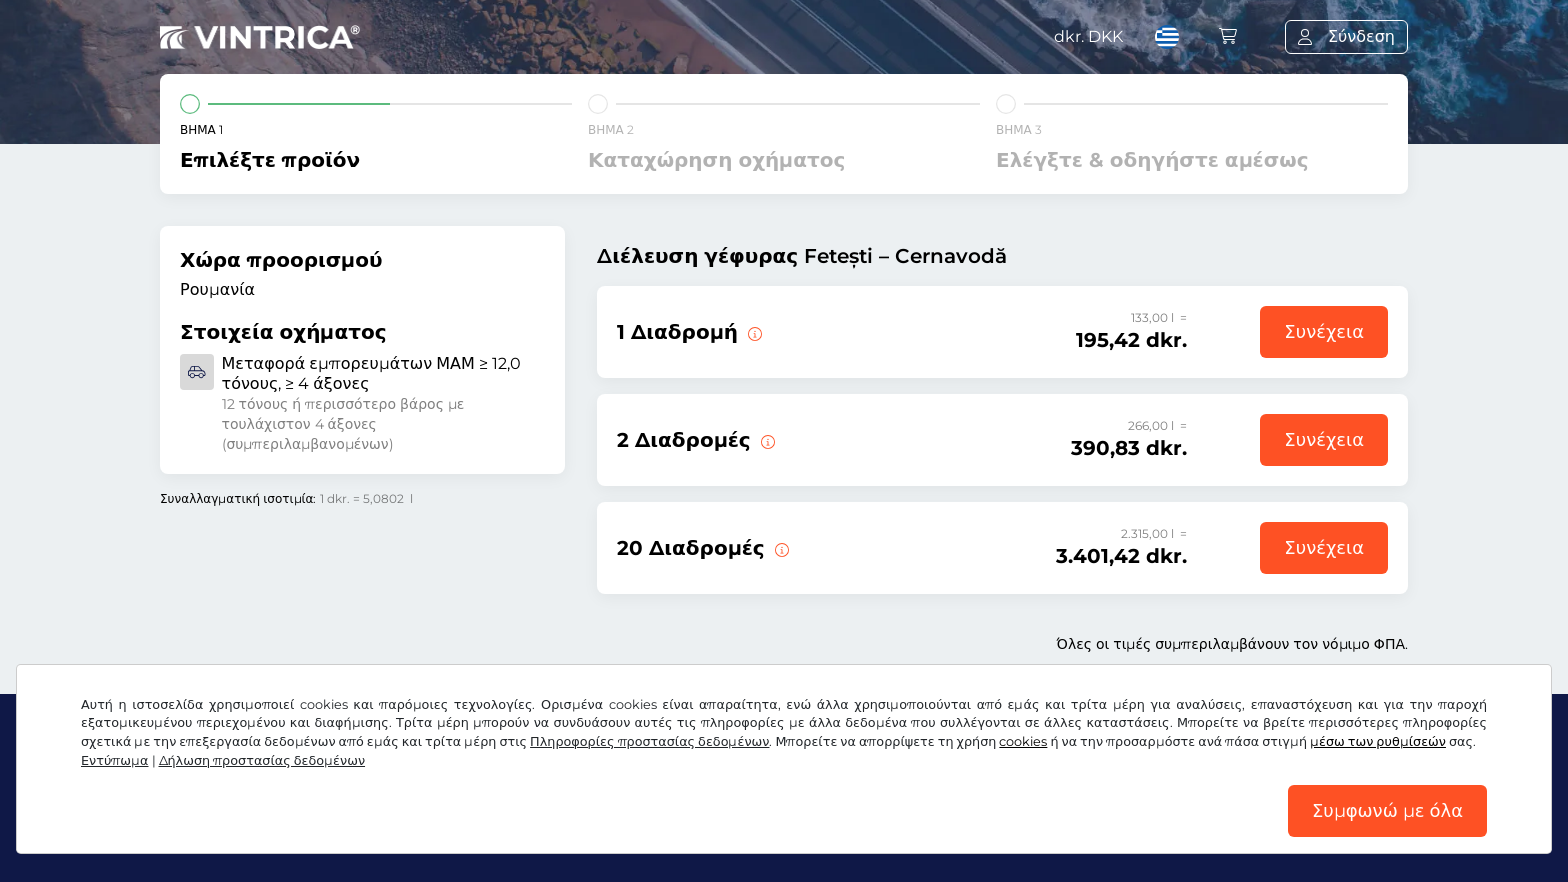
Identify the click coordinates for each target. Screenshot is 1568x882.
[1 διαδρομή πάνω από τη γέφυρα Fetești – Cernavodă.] (753, 332)
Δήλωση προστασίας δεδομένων (262, 760)
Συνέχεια (1324, 332)
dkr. (1088, 36)
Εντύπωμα (115, 760)
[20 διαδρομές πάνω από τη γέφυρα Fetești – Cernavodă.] (780, 548)
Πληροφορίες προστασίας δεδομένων (649, 741)
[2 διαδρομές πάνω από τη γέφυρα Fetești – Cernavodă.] (766, 440)
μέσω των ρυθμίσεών (1378, 741)
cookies (1023, 741)
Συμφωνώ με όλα (1387, 811)
